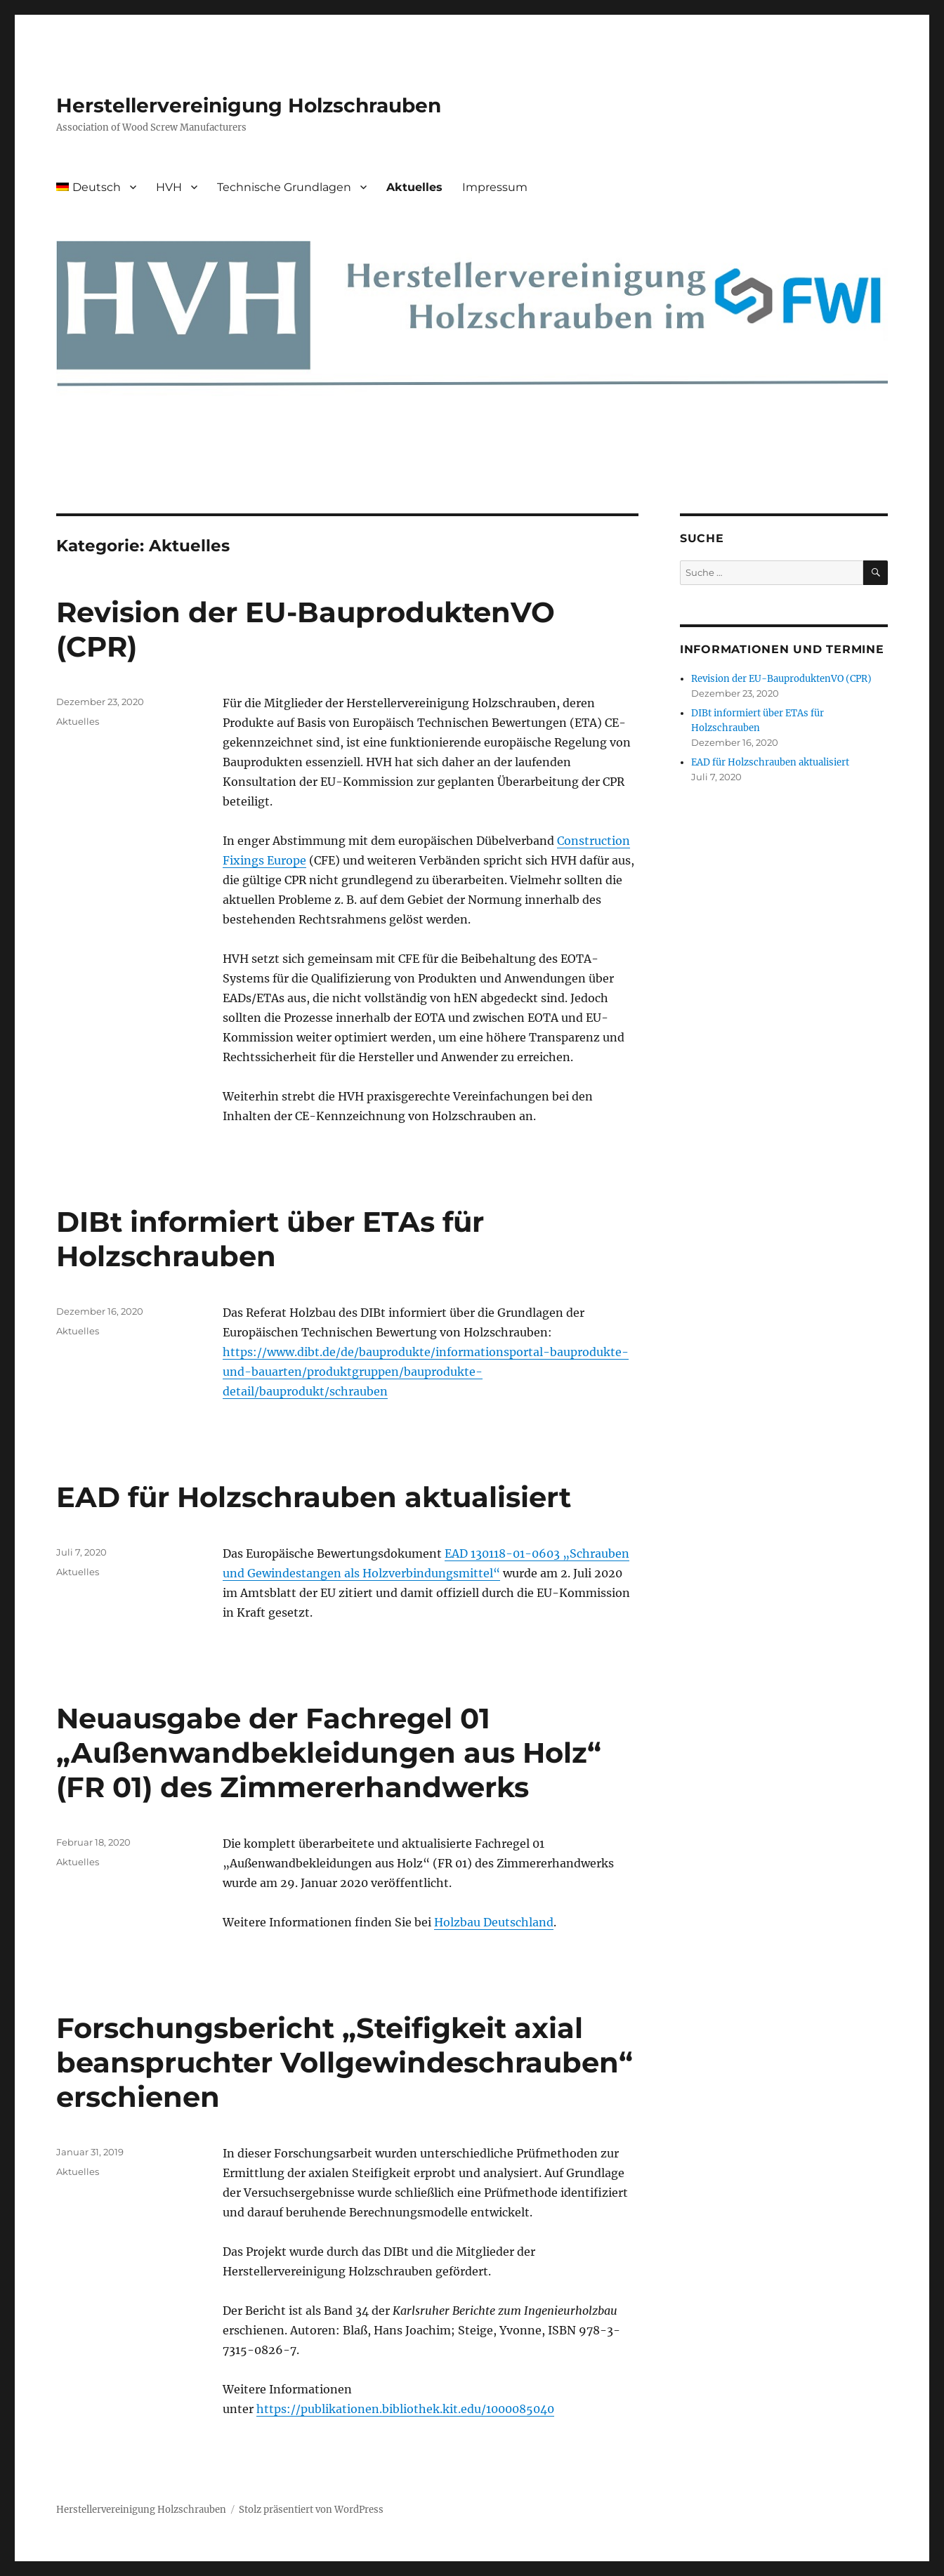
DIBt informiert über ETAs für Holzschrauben (270, 1238)
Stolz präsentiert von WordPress (311, 2510)
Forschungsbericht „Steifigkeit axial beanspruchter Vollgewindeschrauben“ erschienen (344, 2062)
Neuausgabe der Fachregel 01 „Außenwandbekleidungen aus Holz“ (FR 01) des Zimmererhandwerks (328, 1752)
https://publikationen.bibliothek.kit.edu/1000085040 (405, 2409)
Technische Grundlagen (284, 187)
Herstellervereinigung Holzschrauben (248, 105)
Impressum (494, 187)
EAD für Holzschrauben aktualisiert (313, 1497)
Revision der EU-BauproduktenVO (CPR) (781, 679)
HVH (169, 187)
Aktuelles (414, 187)
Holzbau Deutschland (493, 1922)
